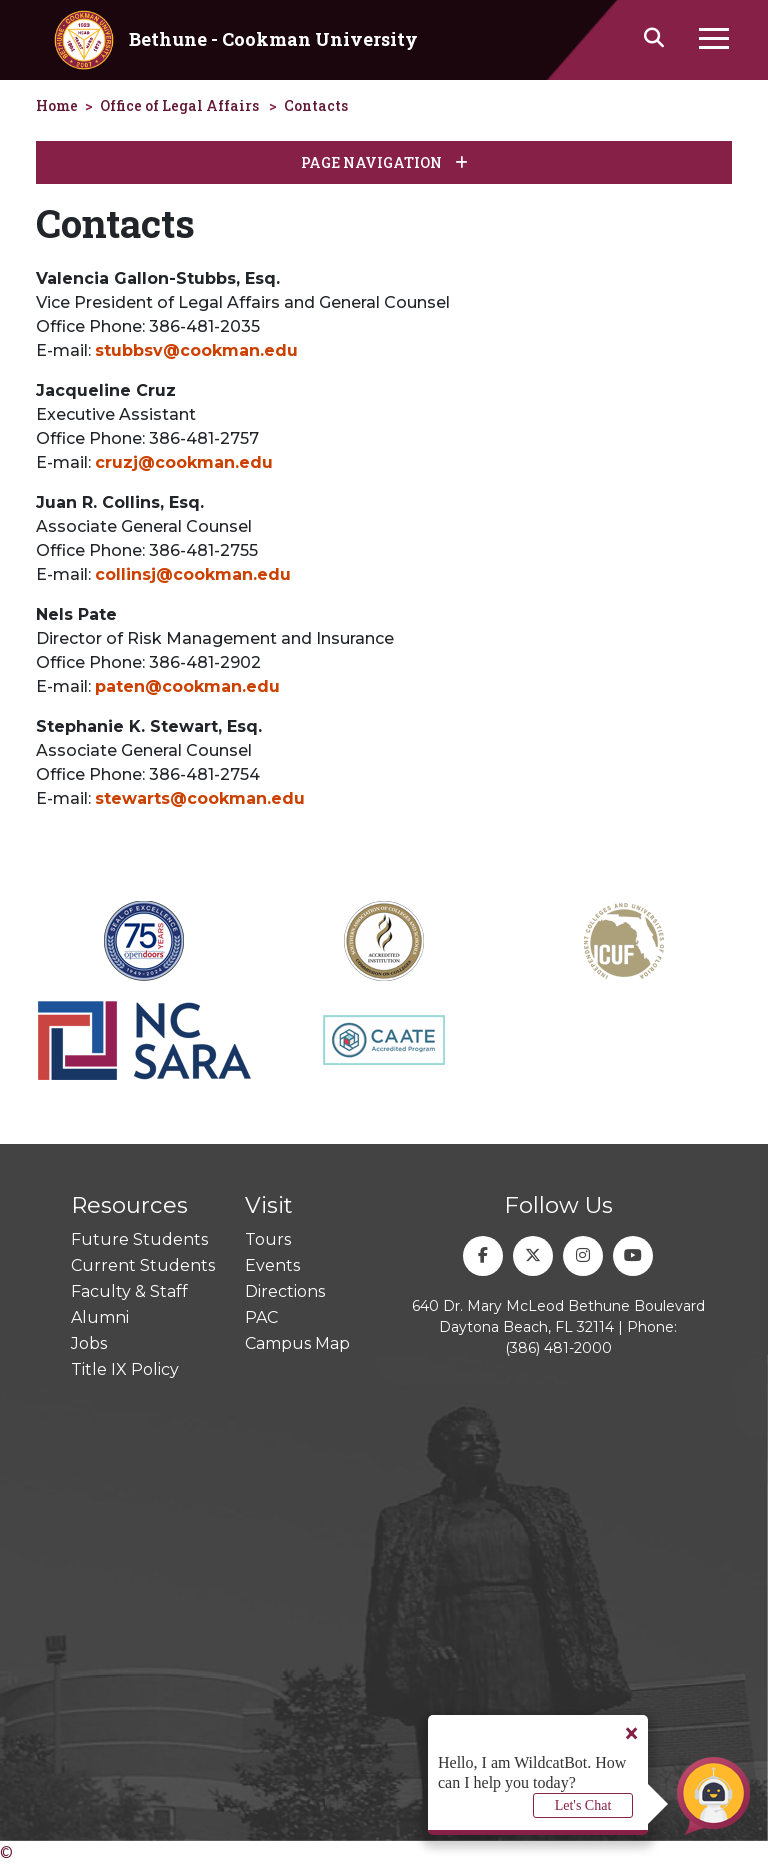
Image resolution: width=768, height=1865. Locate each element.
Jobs (89, 1343)
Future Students (139, 1239)
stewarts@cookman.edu (200, 798)
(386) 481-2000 (558, 1348)
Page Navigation (384, 162)
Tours (268, 1239)
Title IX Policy (125, 1369)
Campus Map (297, 1343)
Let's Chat (583, 1805)
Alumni (100, 1317)
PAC (261, 1317)
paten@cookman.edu (187, 686)
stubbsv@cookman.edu (196, 350)
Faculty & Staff (129, 1291)
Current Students (143, 1265)
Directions (285, 1291)
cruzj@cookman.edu (184, 462)
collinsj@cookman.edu (193, 574)
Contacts (316, 105)
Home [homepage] (57, 105)
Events (272, 1265)
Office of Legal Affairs (179, 105)
